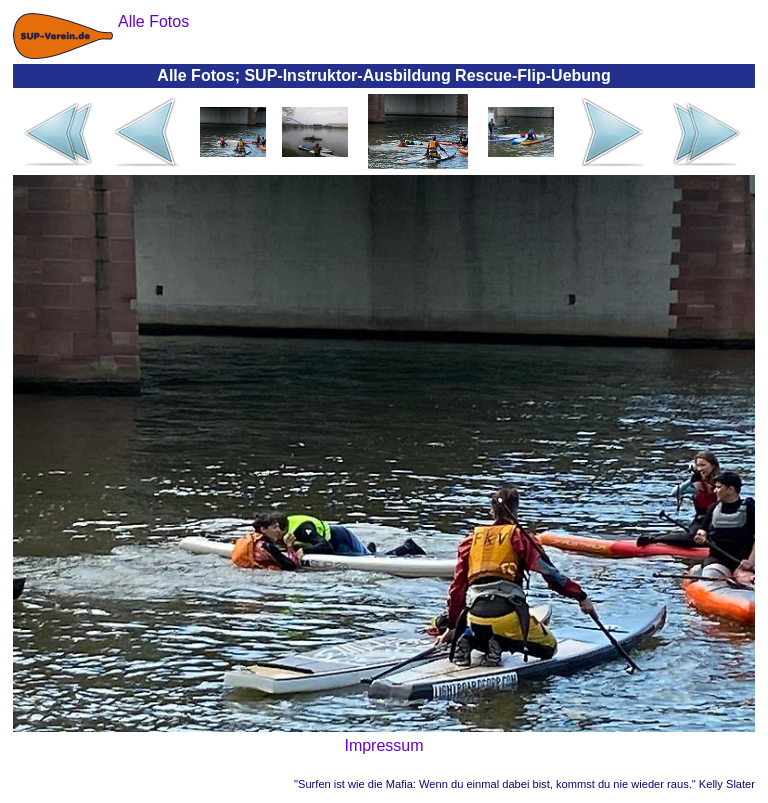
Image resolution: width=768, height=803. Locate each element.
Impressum (383, 745)
